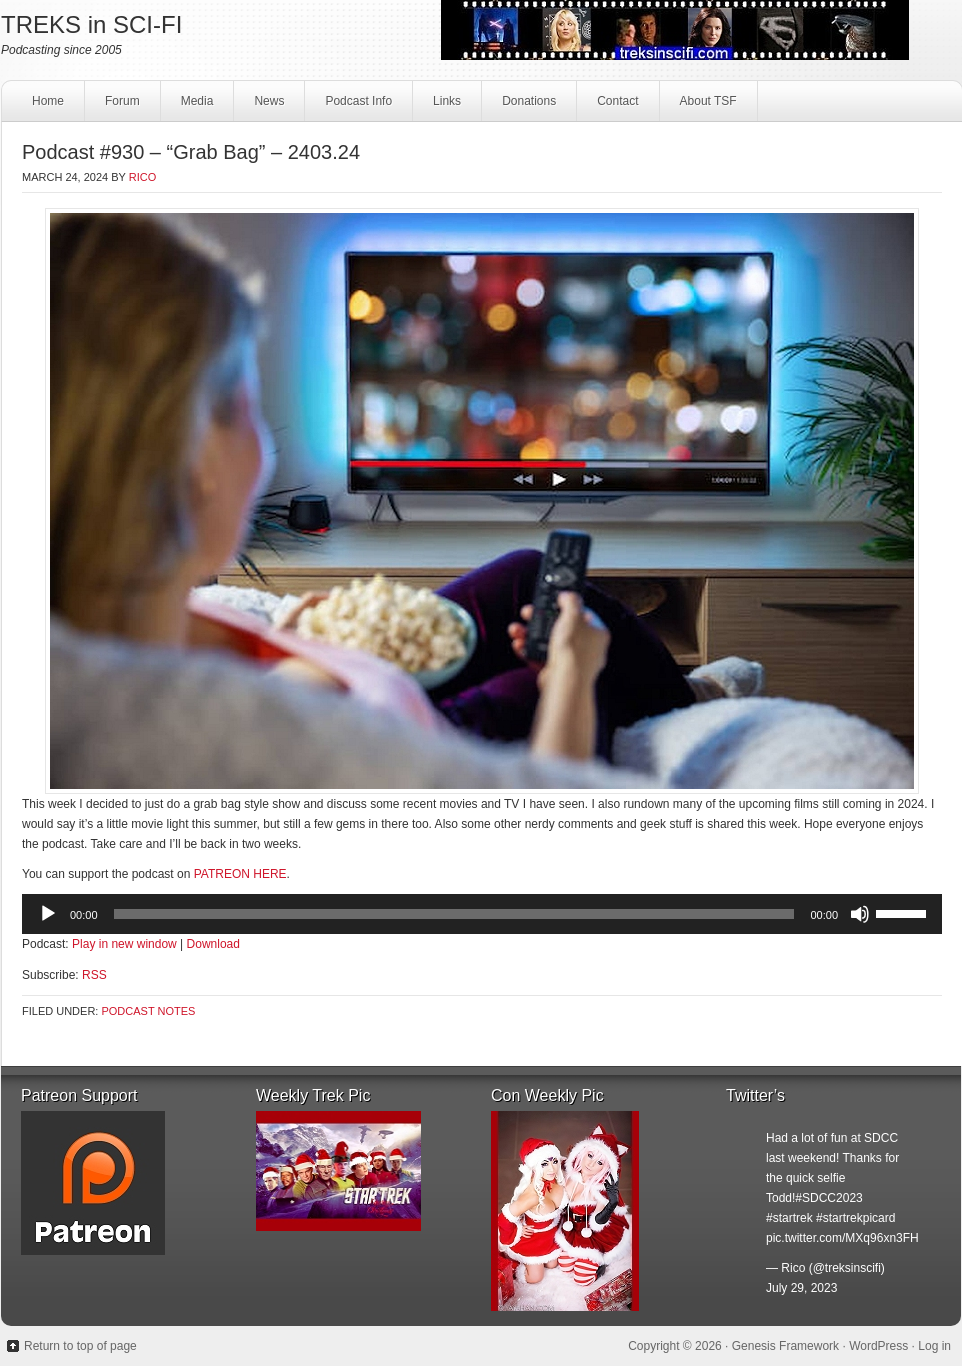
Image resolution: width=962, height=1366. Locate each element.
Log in (934, 1346)
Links (444, 106)
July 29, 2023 (801, 1288)
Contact (615, 106)
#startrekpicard (855, 1218)
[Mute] (860, 914)
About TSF (708, 101)
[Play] (48, 914)
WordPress (878, 1346)
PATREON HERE (240, 874)
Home (48, 101)
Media (195, 106)
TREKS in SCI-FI (91, 24)
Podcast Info (356, 106)
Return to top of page (80, 1346)
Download (213, 944)
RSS (94, 975)
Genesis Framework (785, 1346)
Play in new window (124, 944)
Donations (526, 106)
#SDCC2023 (828, 1198)
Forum (122, 101)
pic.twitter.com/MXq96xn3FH (842, 1238)
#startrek (789, 1218)
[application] (482, 914)
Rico (143, 177)
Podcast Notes (148, 1011)
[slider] (454, 914)
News (269, 101)
